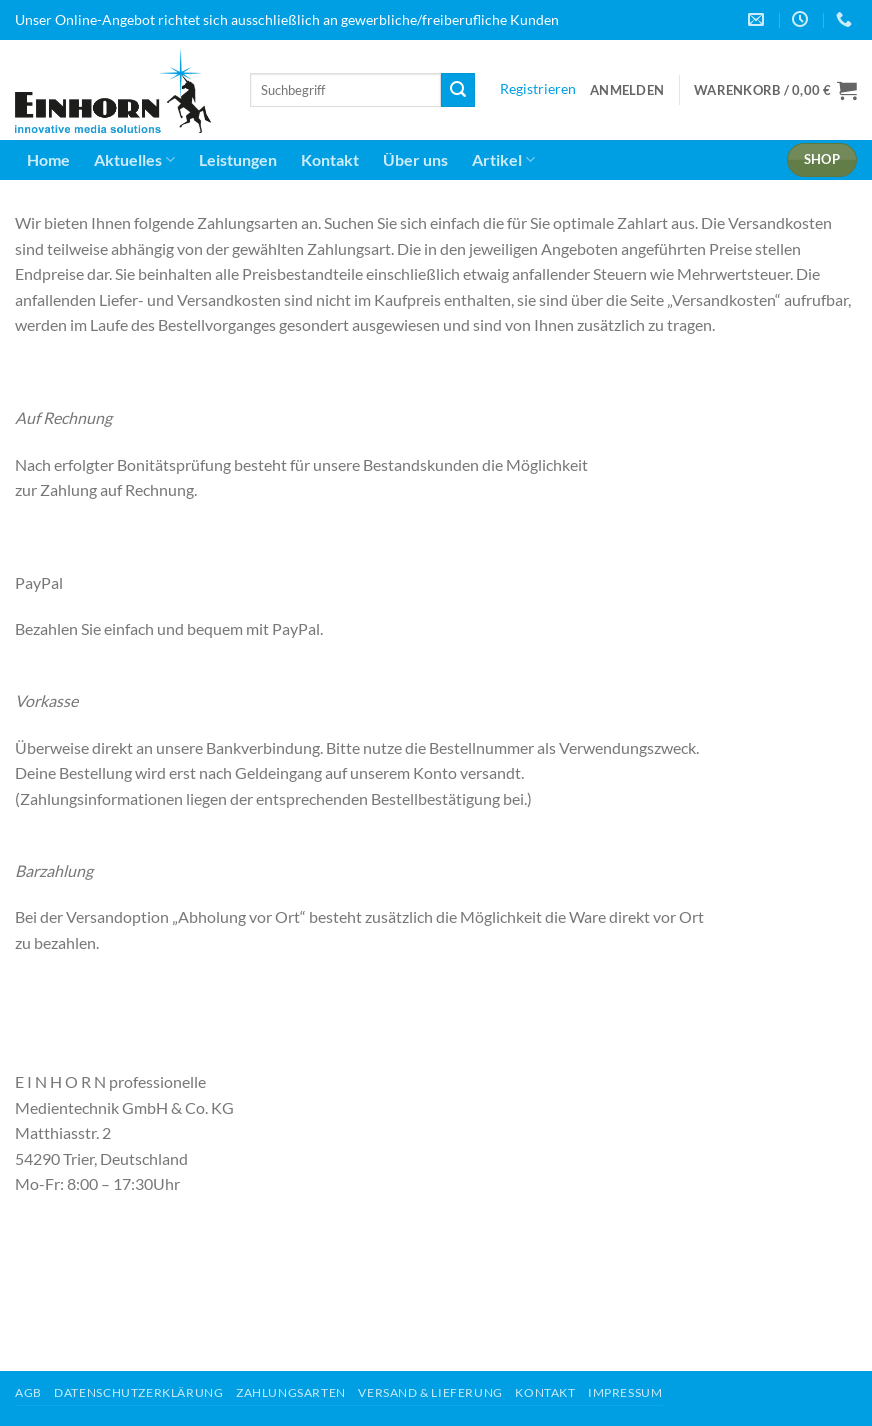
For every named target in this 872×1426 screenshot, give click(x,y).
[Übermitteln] (458, 90)
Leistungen (238, 159)
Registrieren (538, 89)
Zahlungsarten (291, 1392)
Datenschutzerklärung (138, 1392)
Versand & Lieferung (430, 1392)
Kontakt (330, 159)
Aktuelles (134, 160)
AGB (28, 1392)
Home (48, 159)
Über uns (415, 159)
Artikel (503, 160)
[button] (627, 90)
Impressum (625, 1392)
